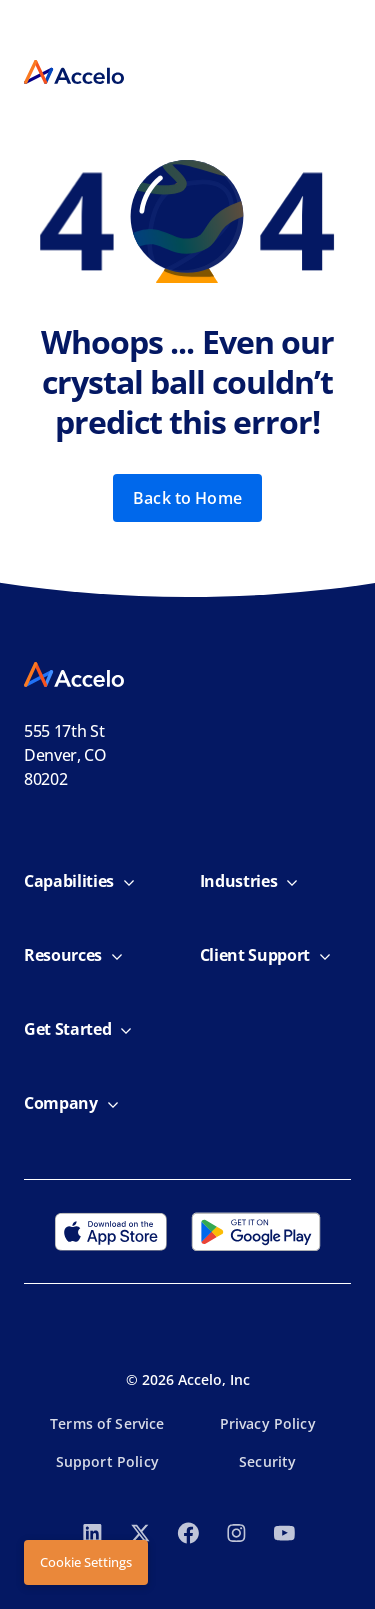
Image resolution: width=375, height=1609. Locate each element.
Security (267, 1461)
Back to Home (187, 498)
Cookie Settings (86, 1562)
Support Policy (107, 1461)
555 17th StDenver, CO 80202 (65, 755)
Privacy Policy (268, 1423)
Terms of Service (107, 1423)
